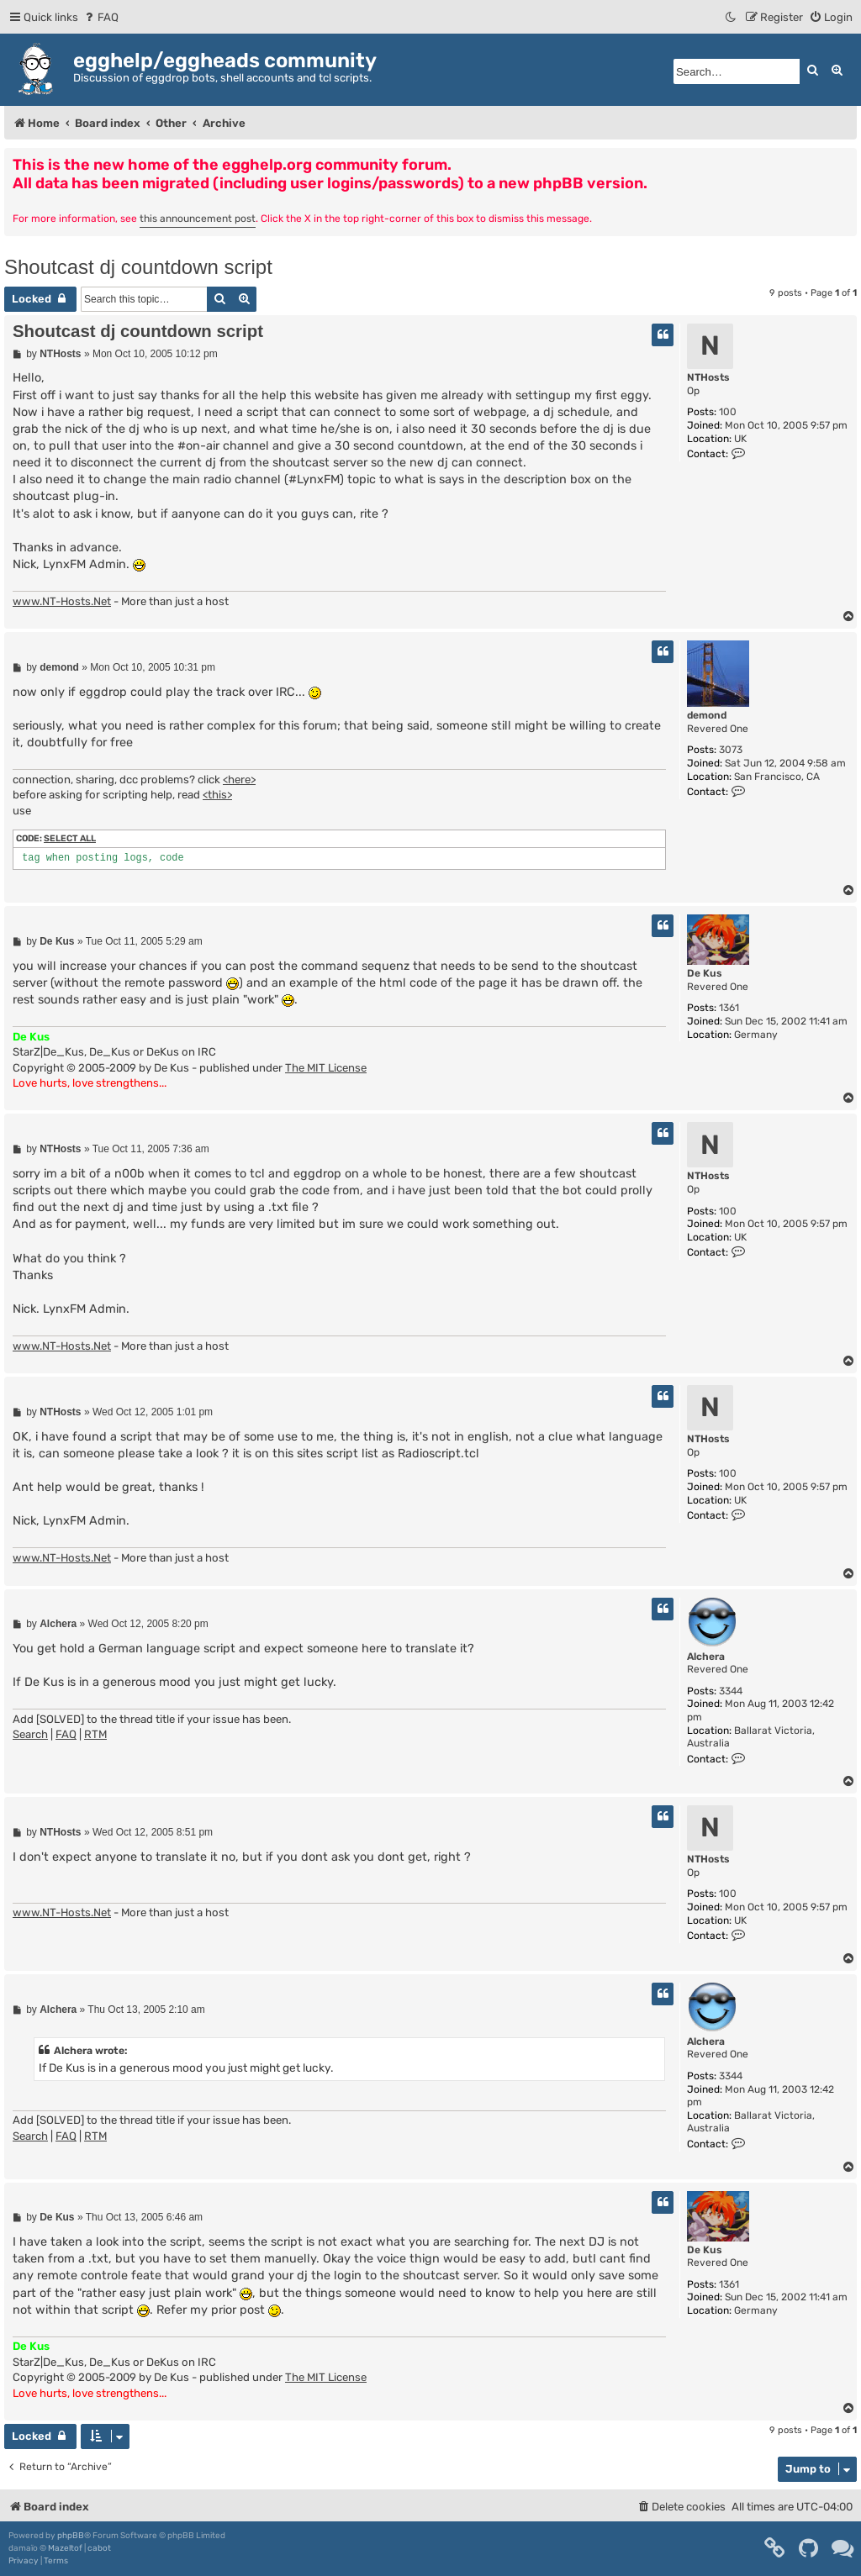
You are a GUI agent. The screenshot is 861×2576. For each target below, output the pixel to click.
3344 (730, 1691)
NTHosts (708, 377)
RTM (95, 1734)
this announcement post (198, 218)
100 (728, 412)
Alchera (706, 1656)
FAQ (66, 1734)
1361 (729, 1008)
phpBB (70, 2536)
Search (30, 1734)
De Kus (704, 973)
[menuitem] (100, 17)
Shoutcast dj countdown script (138, 266)
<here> (239, 779)
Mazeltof (65, 2548)
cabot (99, 2548)
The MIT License (326, 1067)
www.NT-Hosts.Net (62, 601)
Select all (70, 838)
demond (706, 715)
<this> (217, 794)
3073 (730, 750)
